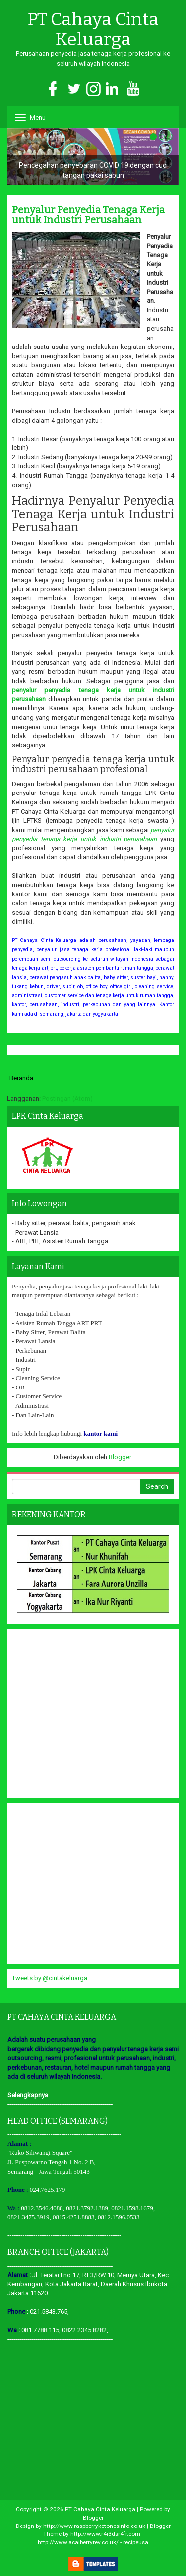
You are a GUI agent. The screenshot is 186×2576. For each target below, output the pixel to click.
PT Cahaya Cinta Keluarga (93, 29)
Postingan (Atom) (67, 1098)
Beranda (21, 1078)
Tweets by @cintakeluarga (49, 1978)
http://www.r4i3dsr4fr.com (105, 2533)
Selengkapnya (27, 2095)
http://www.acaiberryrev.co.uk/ (78, 2542)
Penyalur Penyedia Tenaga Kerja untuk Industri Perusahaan (88, 215)
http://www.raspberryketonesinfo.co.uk (94, 2526)
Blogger (120, 1457)
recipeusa (135, 2542)
